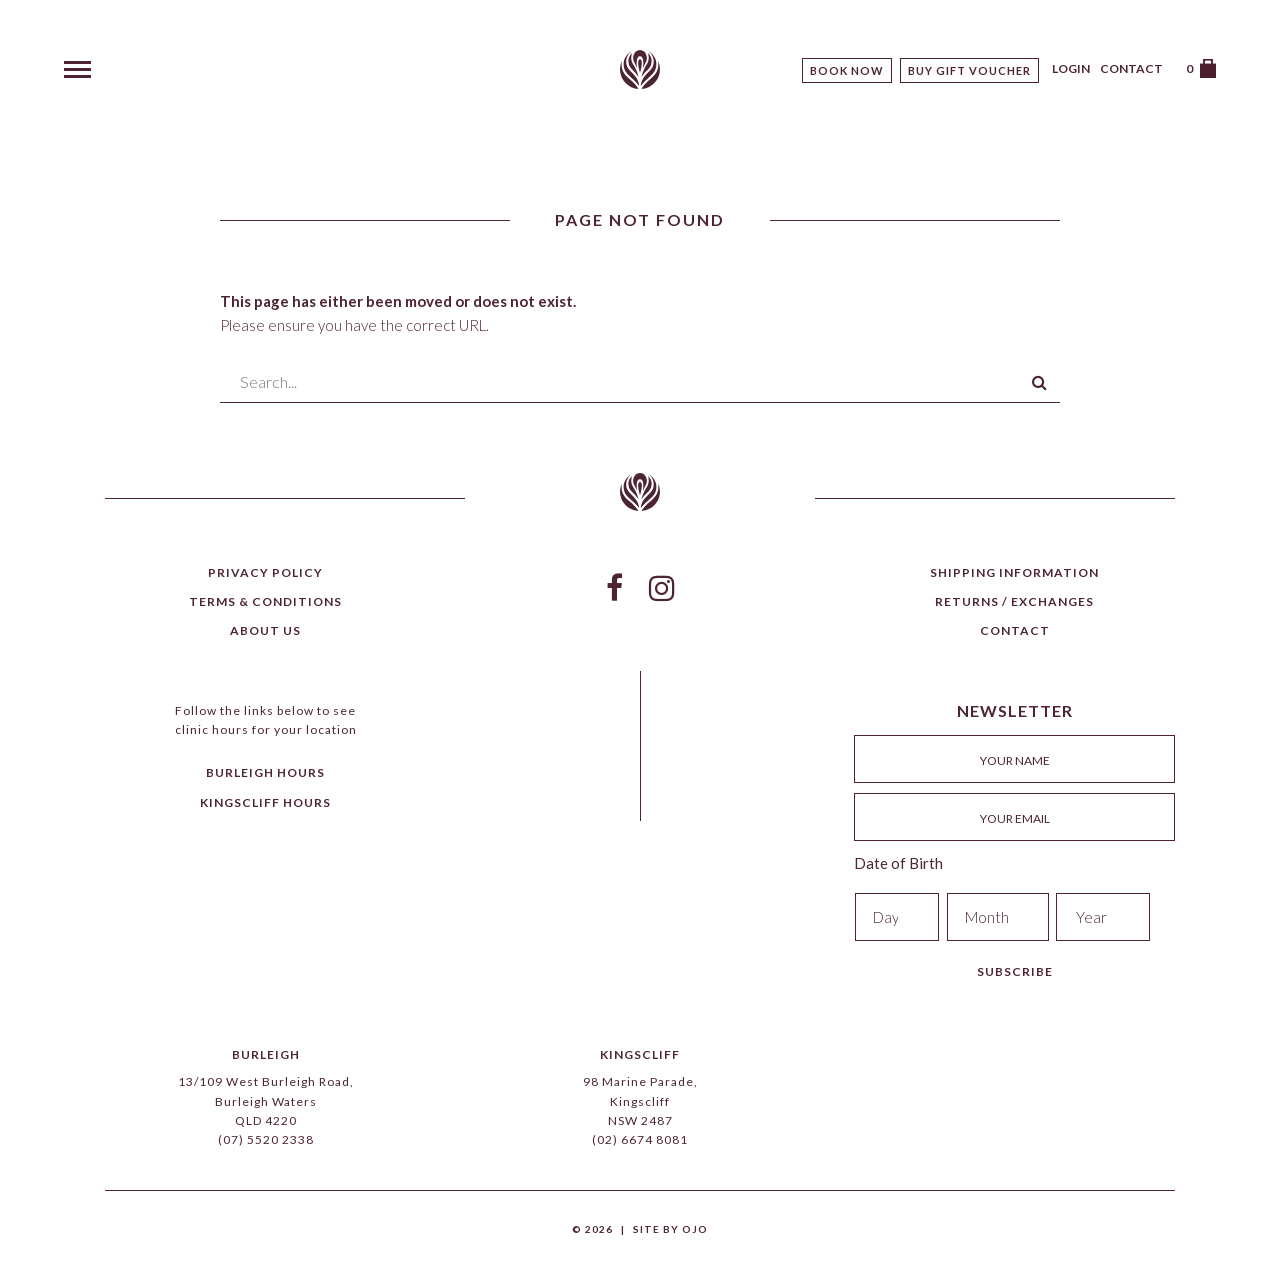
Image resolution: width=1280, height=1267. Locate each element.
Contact (1131, 68)
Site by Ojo (670, 1229)
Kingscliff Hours (265, 802)
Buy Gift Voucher (969, 70)
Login (1071, 68)
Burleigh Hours (265, 772)
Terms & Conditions (265, 601)
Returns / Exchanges (1014, 601)
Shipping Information (1014, 572)
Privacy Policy (265, 572)
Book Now (847, 70)
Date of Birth (898, 863)
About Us (265, 630)
